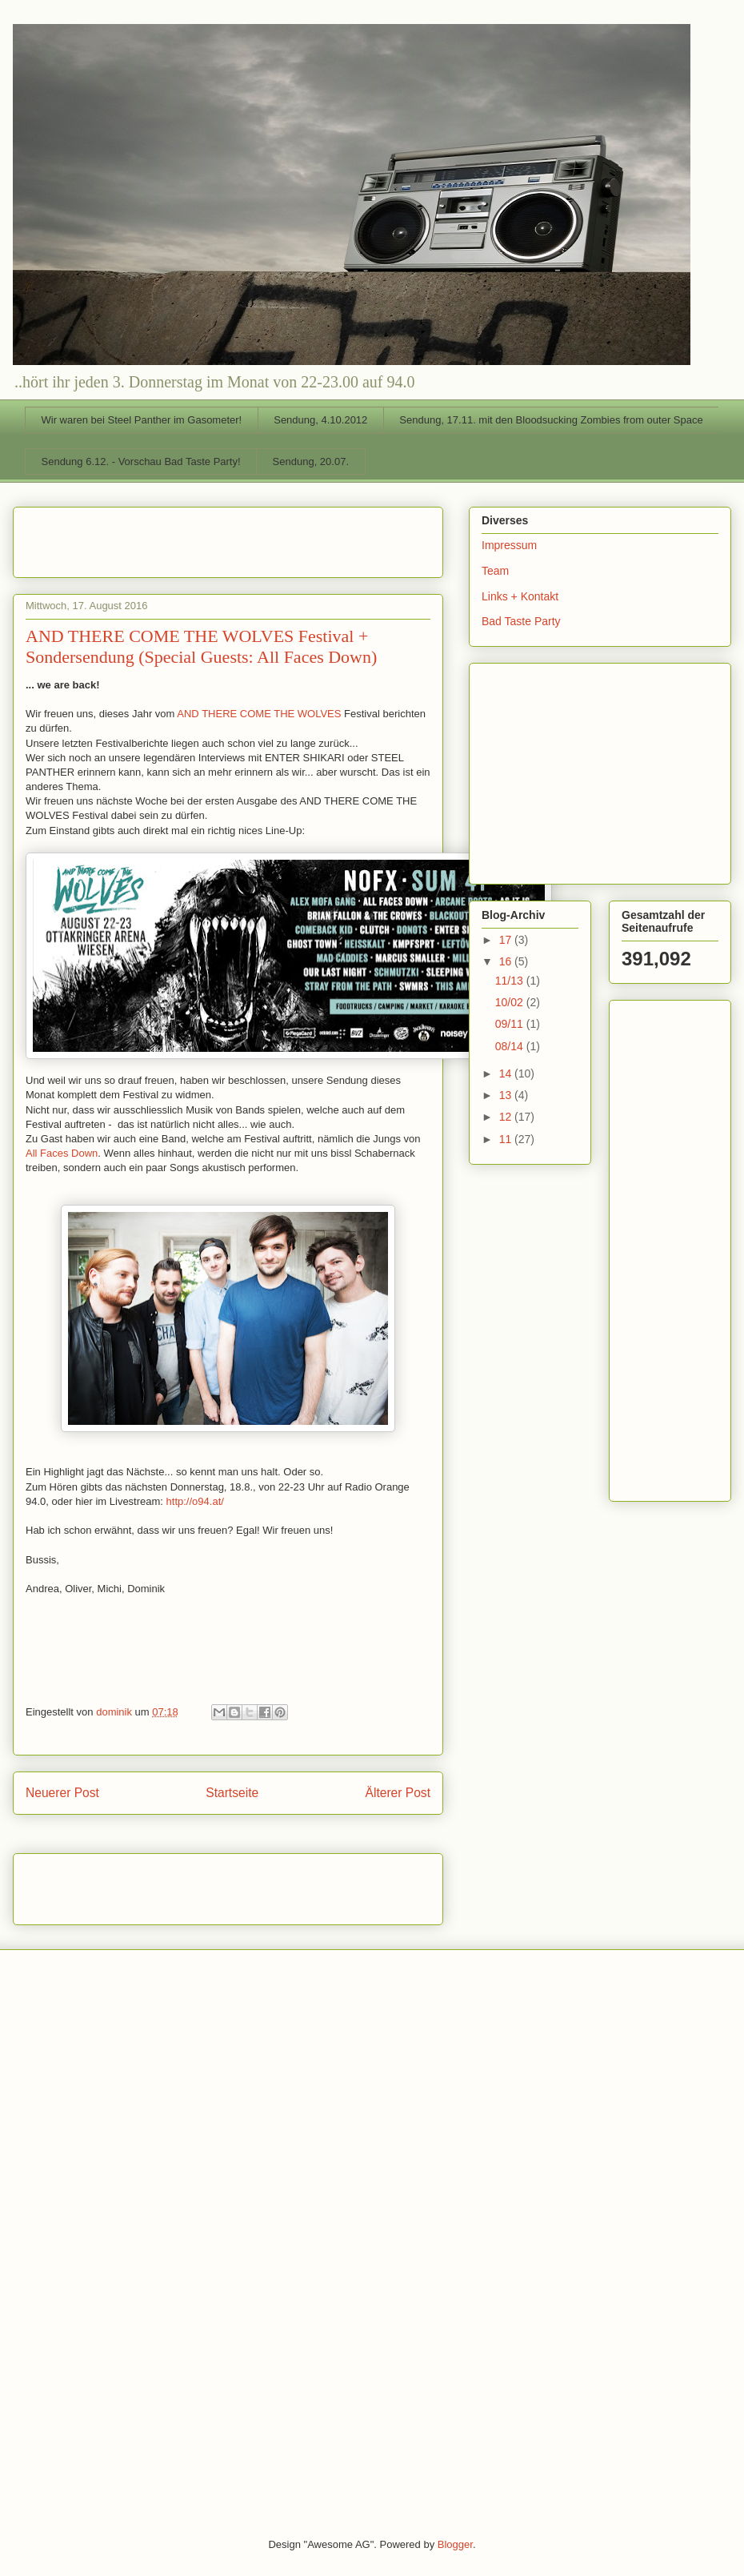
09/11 (510, 1023)
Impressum (509, 545)
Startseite (232, 1793)
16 (506, 961)
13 (506, 1095)
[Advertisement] (119, 537)
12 (506, 1116)
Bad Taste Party (521, 621)
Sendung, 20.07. (311, 461)
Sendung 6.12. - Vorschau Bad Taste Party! (141, 461)
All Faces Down (62, 1153)
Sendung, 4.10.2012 (320, 420)
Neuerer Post (62, 1793)
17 (506, 939)
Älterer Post (398, 1793)
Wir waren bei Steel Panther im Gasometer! (142, 420)
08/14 (510, 1046)
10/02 (510, 1002)
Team (495, 570)
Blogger (455, 2544)
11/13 (510, 980)
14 (506, 1073)
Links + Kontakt (520, 596)
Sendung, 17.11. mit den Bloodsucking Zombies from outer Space (550, 420)
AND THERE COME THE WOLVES (259, 714)
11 (506, 1139)
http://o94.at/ (195, 1501)
